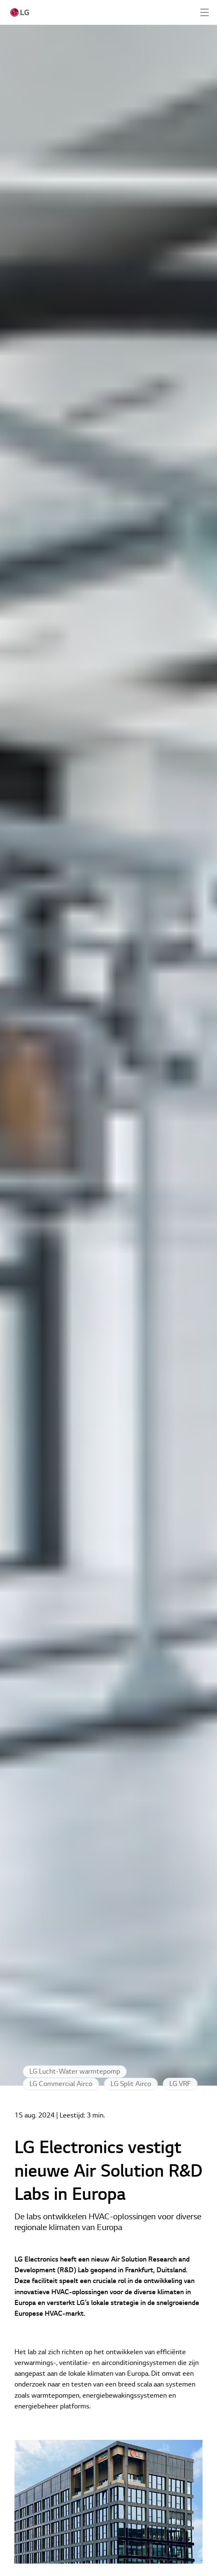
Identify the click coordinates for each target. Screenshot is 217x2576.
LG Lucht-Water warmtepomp (74, 2072)
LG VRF (180, 2084)
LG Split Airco (131, 2084)
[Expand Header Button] (204, 12)
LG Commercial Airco (60, 2084)
